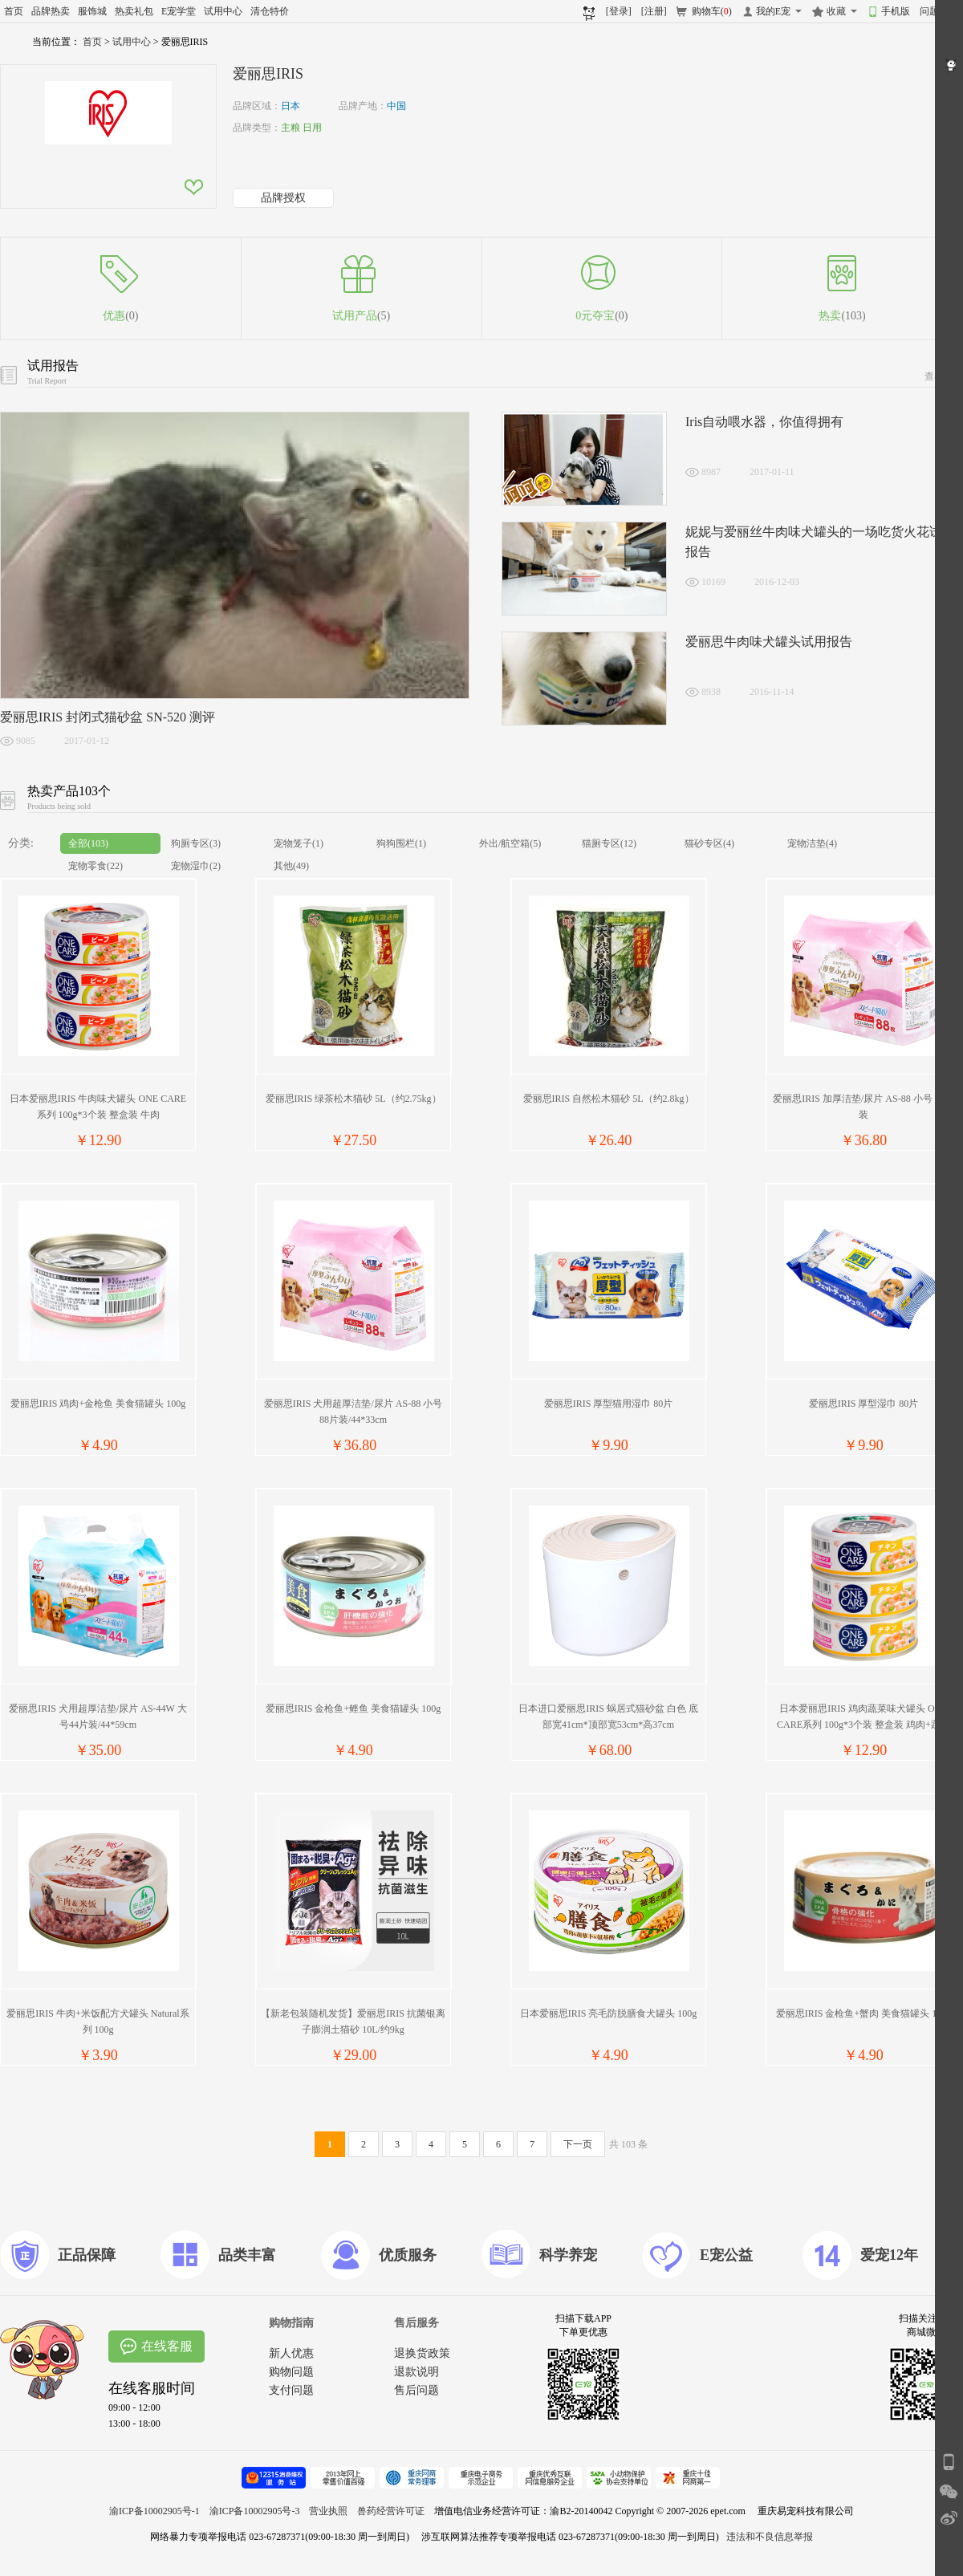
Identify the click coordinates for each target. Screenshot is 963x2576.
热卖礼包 (134, 11)
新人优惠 (291, 2353)
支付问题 (291, 2390)
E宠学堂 (178, 11)
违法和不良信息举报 (769, 2536)
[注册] (654, 11)
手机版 (895, 11)
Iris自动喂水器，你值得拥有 (764, 422)
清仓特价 (269, 11)
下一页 (577, 2144)
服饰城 (92, 11)
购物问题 (291, 2372)
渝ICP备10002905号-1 (154, 2511)
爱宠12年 (889, 2255)
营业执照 (328, 2511)
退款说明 (416, 2372)
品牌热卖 (50, 11)
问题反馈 (939, 11)
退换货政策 (422, 2353)
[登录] (619, 11)
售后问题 (416, 2390)
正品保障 (87, 2255)
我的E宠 (773, 11)
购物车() (712, 11)
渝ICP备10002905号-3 (254, 2511)
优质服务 (408, 2255)
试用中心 (223, 11)
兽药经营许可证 (391, 2511)
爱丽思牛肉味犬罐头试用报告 (768, 641)
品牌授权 (283, 198)
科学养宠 (568, 2255)
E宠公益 (726, 2255)
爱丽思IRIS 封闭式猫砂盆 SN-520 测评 (107, 717)
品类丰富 (247, 2255)
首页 (13, 11)
